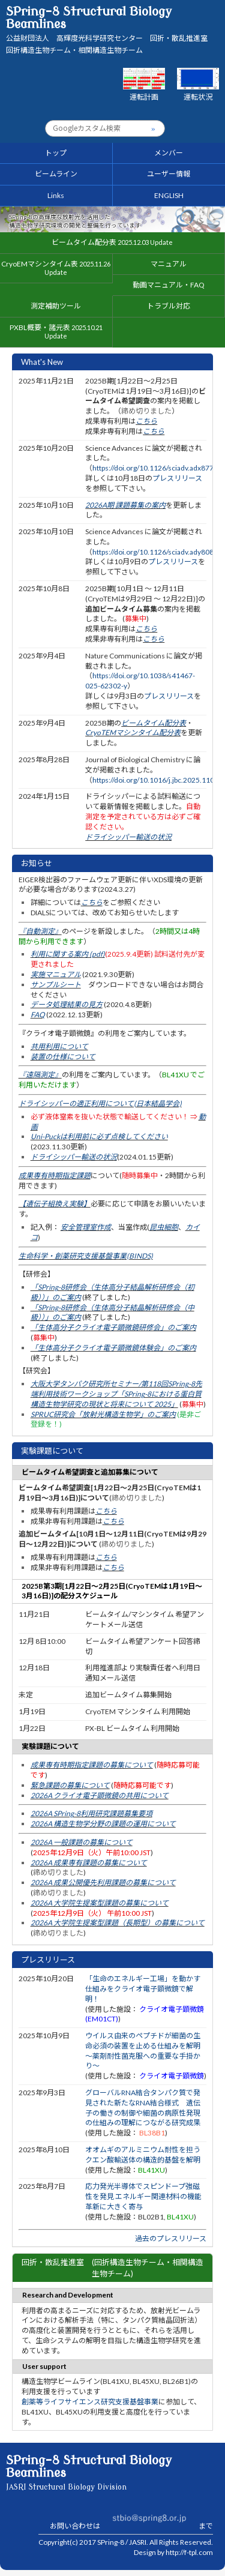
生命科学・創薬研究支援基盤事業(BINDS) (86, 1255)
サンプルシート (56, 984)
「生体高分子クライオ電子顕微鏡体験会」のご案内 (113, 1347)
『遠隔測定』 (40, 1074)
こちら (146, 421)
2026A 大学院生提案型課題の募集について (100, 1902)
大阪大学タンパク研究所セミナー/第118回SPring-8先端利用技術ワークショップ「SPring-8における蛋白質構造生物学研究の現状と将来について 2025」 (116, 1394)
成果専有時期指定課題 (55, 1175)
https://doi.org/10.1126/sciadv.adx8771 (155, 467)
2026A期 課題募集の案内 (125, 505)
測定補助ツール (56, 305)
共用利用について (59, 1046)
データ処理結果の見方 (67, 1004)
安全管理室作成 (86, 1227)
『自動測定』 (40, 931)
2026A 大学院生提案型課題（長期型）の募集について (118, 1922)
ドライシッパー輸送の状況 (128, 836)
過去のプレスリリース (170, 2238)
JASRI (137, 2542)
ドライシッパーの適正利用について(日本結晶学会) (100, 1103)
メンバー (168, 152)
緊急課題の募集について (70, 1785)
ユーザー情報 (168, 173)
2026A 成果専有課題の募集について (89, 1862)
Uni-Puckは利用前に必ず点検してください (99, 1136)
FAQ (38, 1014)
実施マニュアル (56, 974)
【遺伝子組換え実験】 (55, 1203)
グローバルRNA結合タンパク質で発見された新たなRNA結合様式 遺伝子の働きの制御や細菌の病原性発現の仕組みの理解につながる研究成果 (142, 2107)
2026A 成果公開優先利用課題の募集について (103, 1882)
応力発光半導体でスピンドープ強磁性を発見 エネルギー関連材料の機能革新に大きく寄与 (143, 2196)
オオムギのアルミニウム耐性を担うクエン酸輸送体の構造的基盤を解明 (142, 2154)
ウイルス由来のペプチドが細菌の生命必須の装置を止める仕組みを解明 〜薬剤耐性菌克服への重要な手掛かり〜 (142, 2050)
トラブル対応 (168, 305)
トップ (56, 152)
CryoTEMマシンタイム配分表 (133, 732)
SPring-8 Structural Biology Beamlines (110, 30)
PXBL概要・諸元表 (56, 331)
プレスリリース (177, 478)
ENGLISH (169, 195)
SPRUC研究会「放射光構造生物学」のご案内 (103, 1414)
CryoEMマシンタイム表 (55, 267)
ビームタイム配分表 (112, 242)
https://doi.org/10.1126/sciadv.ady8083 (155, 551)
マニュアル (169, 263)
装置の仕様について (63, 1056)
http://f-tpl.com (189, 2552)
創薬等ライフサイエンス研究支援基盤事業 (90, 2401)
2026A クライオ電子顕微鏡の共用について (100, 1795)
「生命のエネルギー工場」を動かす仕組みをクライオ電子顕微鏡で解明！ (142, 1988)
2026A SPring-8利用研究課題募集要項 (91, 1813)
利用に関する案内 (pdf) (68, 953)
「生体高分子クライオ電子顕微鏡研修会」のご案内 (113, 1327)
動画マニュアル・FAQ (169, 284)
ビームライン (56, 173)
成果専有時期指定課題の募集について (92, 1764)
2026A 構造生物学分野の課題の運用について (103, 1823)
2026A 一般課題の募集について (82, 1842)
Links (55, 195)
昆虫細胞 (163, 1227)
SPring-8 (110, 2542)
